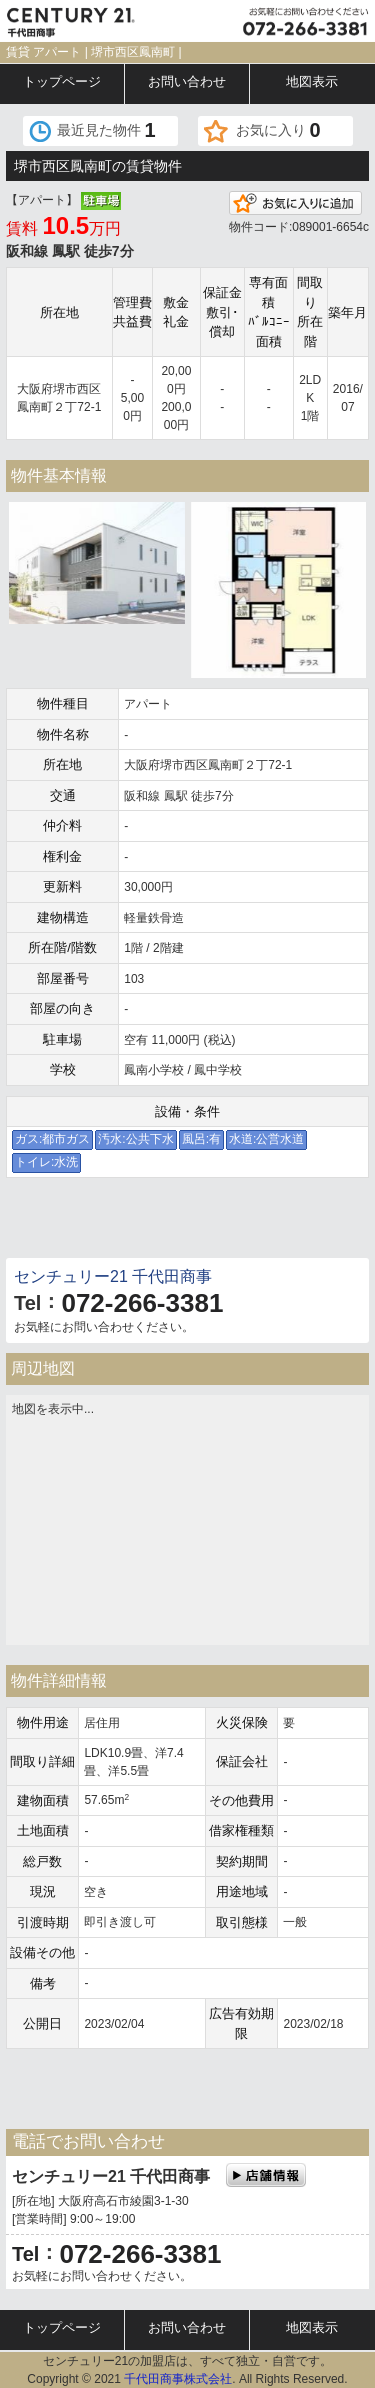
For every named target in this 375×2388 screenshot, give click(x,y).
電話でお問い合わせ (281, 1223)
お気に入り (278, 130)
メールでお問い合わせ (95, 1223)
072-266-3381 (142, 1303)
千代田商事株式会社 (178, 2379)
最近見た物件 (106, 130)
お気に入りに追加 (295, 203)
